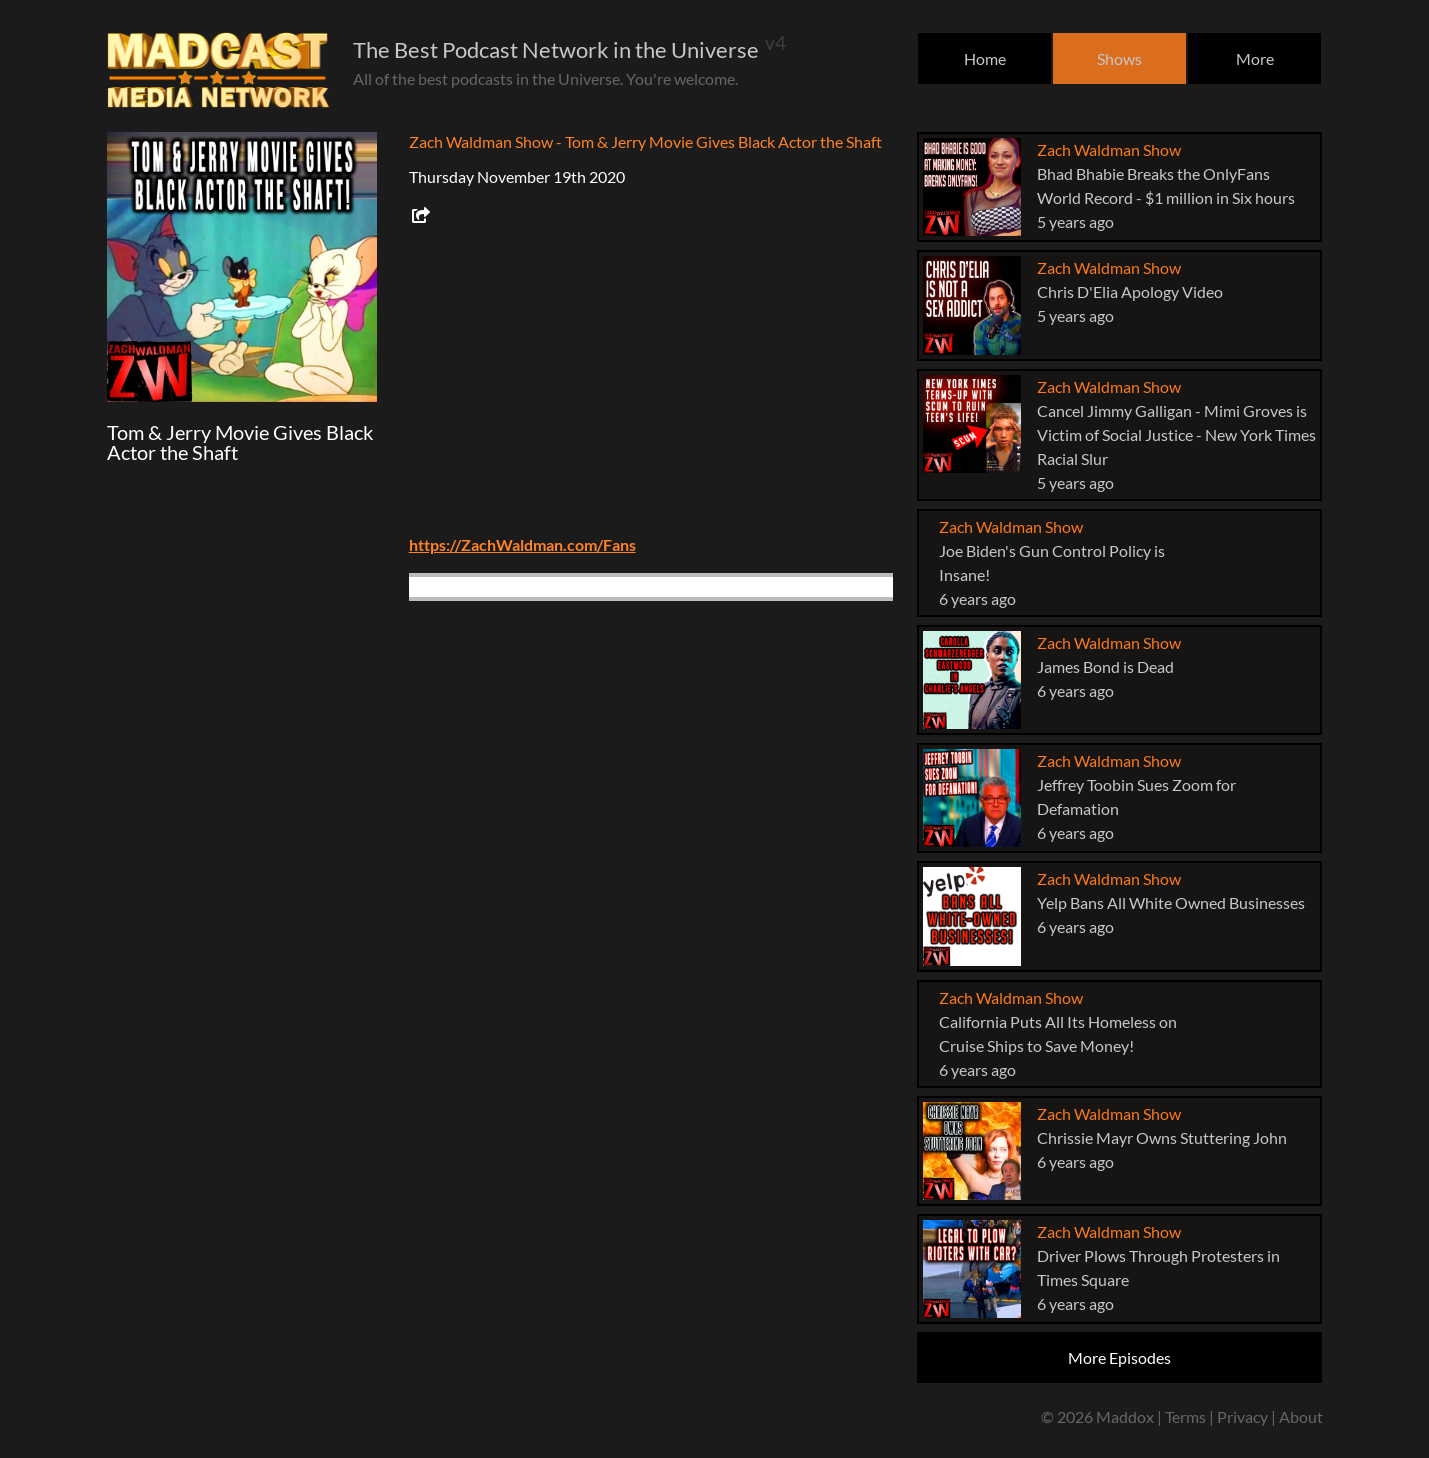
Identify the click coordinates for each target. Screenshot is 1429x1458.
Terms (1185, 1416)
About (1301, 1416)
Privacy (1242, 1416)
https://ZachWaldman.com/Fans (522, 544)
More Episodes (1119, 1357)
